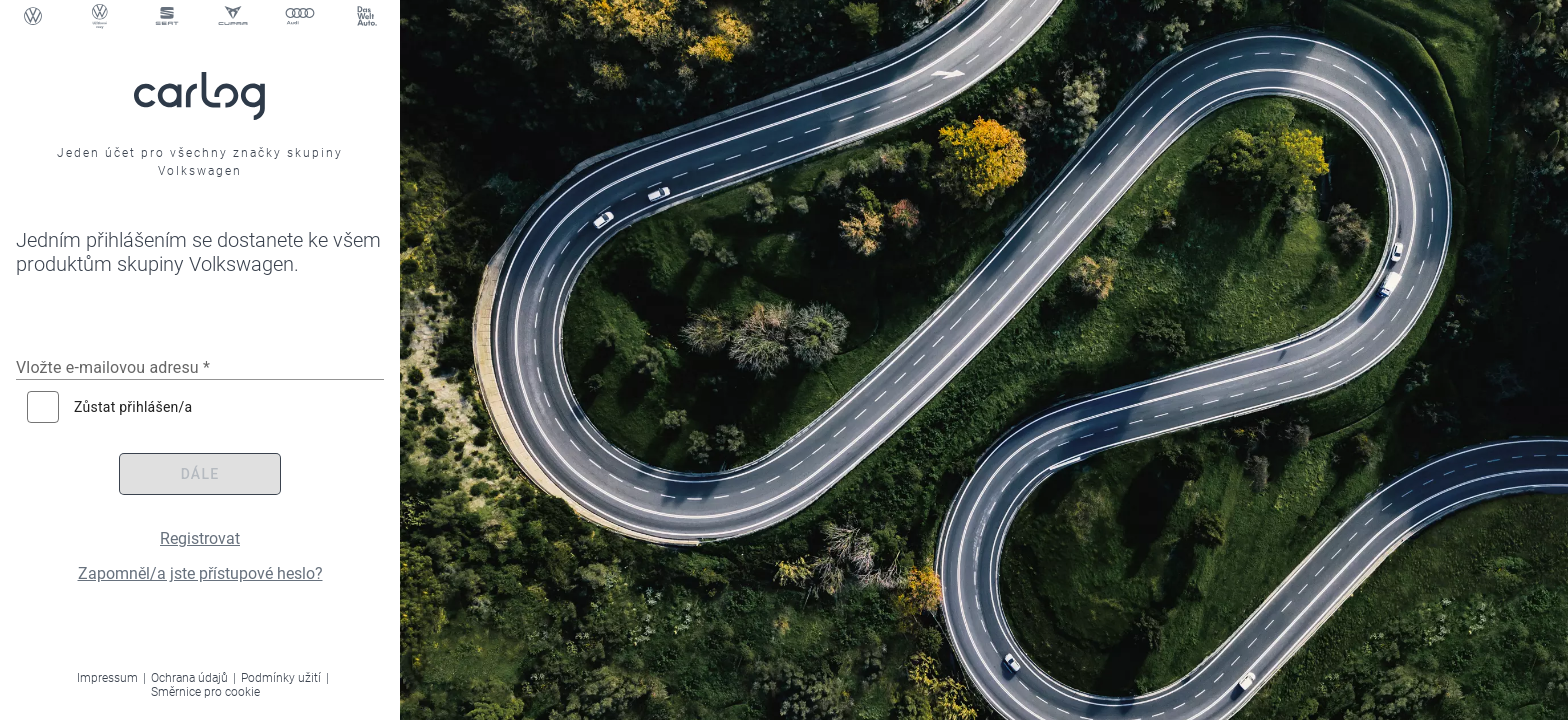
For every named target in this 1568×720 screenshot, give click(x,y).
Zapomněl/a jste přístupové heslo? (200, 573)
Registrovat (200, 538)
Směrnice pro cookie (205, 692)
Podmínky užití (281, 678)
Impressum (107, 678)
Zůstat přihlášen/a (133, 407)
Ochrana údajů (189, 678)
